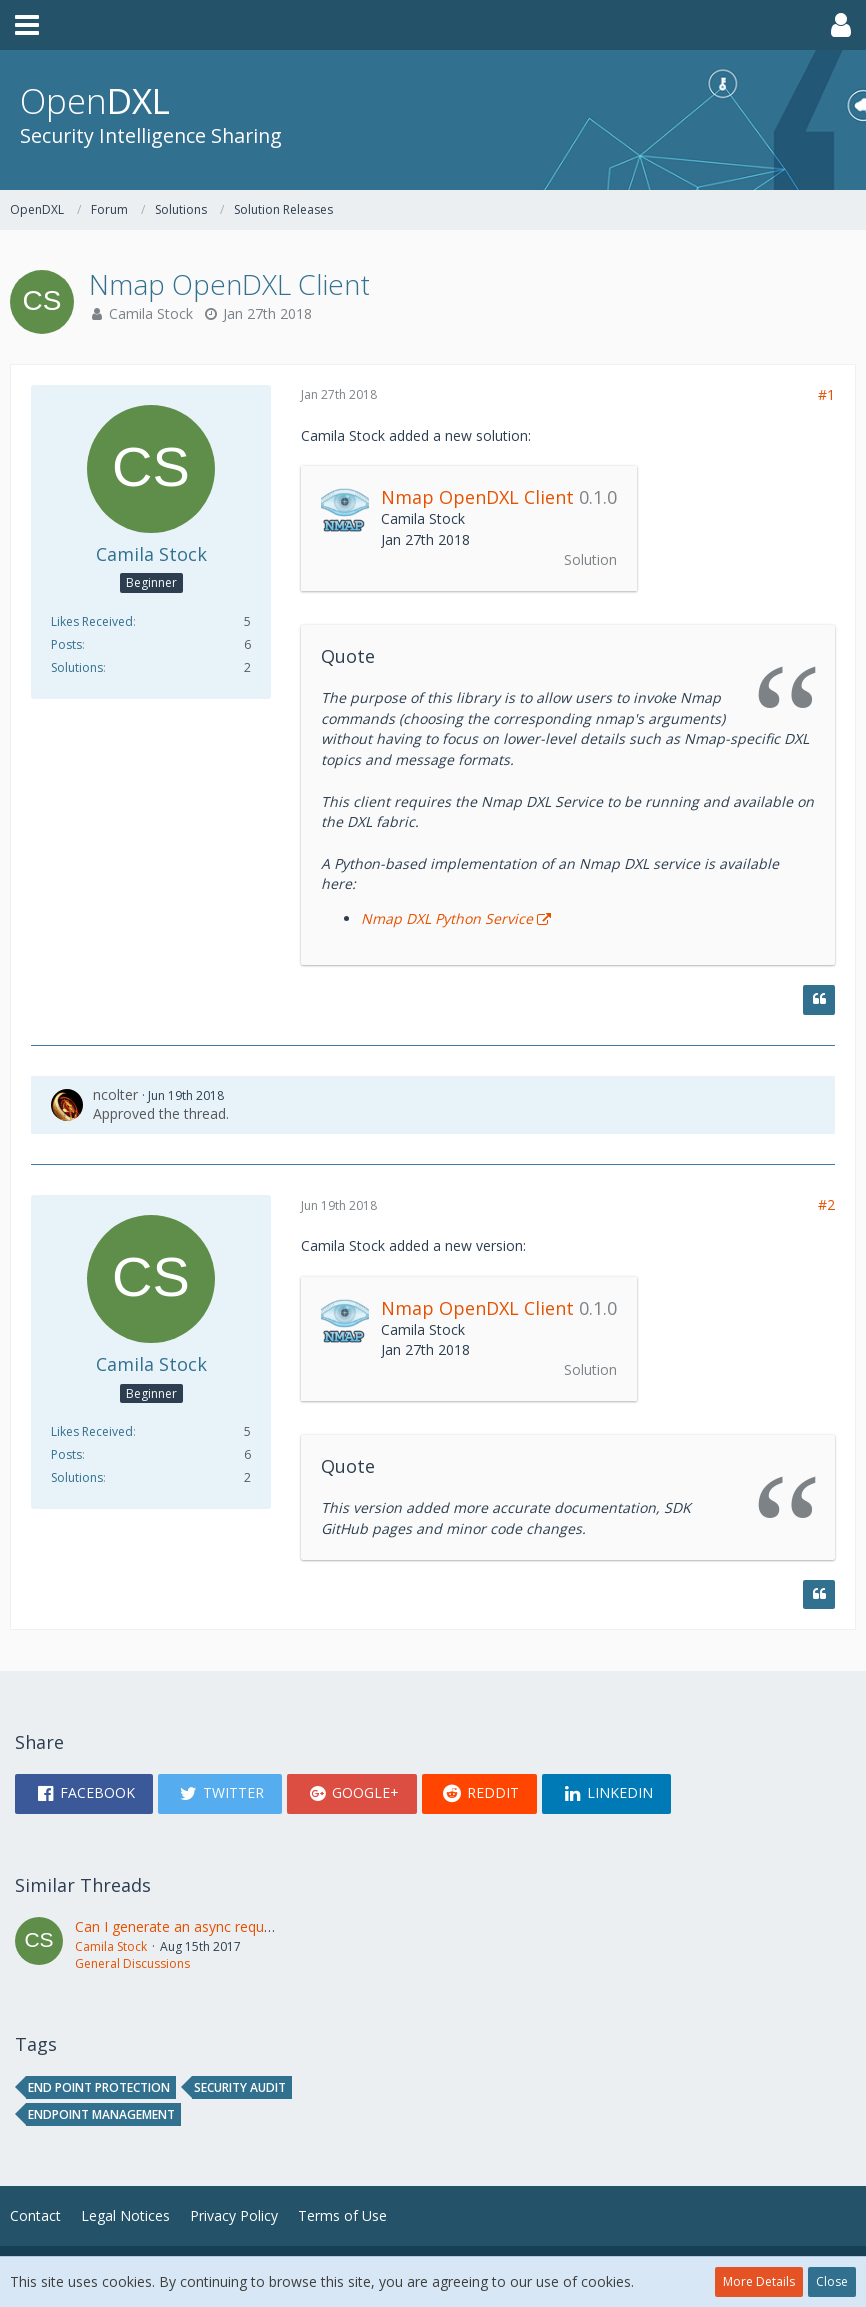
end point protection (99, 2087)
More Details (759, 2281)
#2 (826, 1204)
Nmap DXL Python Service (447, 918)
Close (832, 2281)
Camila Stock (151, 313)
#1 (826, 394)
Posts (66, 644)
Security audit (240, 2087)
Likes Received (92, 621)
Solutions (77, 667)
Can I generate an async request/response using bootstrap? (268, 1926)
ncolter (115, 1094)
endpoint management (101, 2114)
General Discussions (132, 1963)
